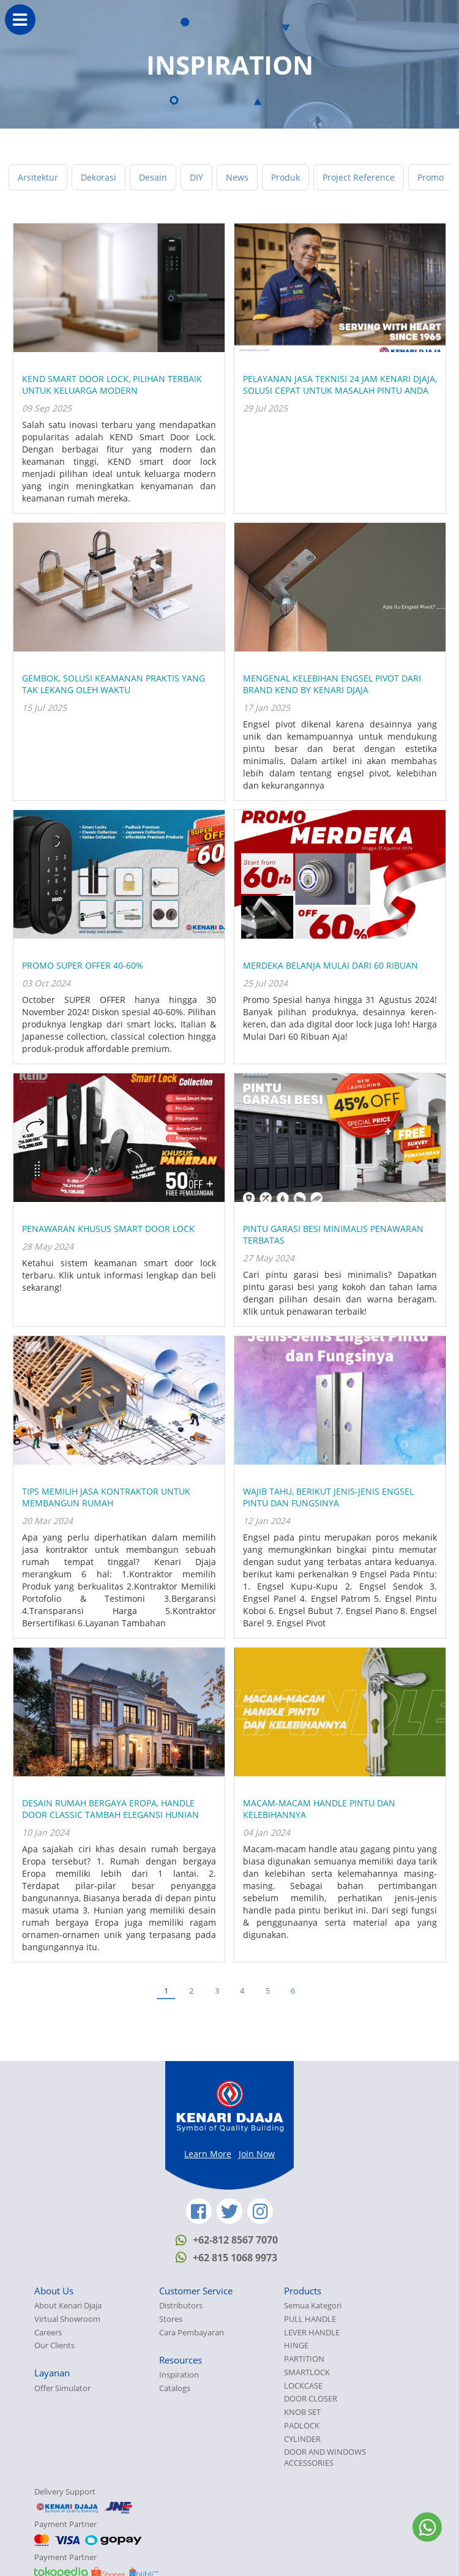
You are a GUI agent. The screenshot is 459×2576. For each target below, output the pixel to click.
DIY (196, 177)
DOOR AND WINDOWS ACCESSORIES (325, 2457)
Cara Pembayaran (191, 2332)
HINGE (296, 2345)
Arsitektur (38, 177)
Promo (430, 177)
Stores (170, 2319)
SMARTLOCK (307, 2372)
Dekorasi (98, 177)
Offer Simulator (62, 2388)
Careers (48, 2332)
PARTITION (304, 2359)
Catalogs (174, 2388)
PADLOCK (301, 2425)
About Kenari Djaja (68, 2305)
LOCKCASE (303, 2386)
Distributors (181, 2305)
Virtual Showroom (67, 2319)
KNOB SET (302, 2412)
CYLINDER (302, 2439)
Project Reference (359, 177)
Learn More (207, 2154)
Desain (153, 177)
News (237, 177)
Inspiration (179, 2375)
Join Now (257, 2154)
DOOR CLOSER (310, 2399)
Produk (285, 177)
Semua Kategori (312, 2305)
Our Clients (54, 2345)
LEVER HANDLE (312, 2332)
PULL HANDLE (310, 2319)
